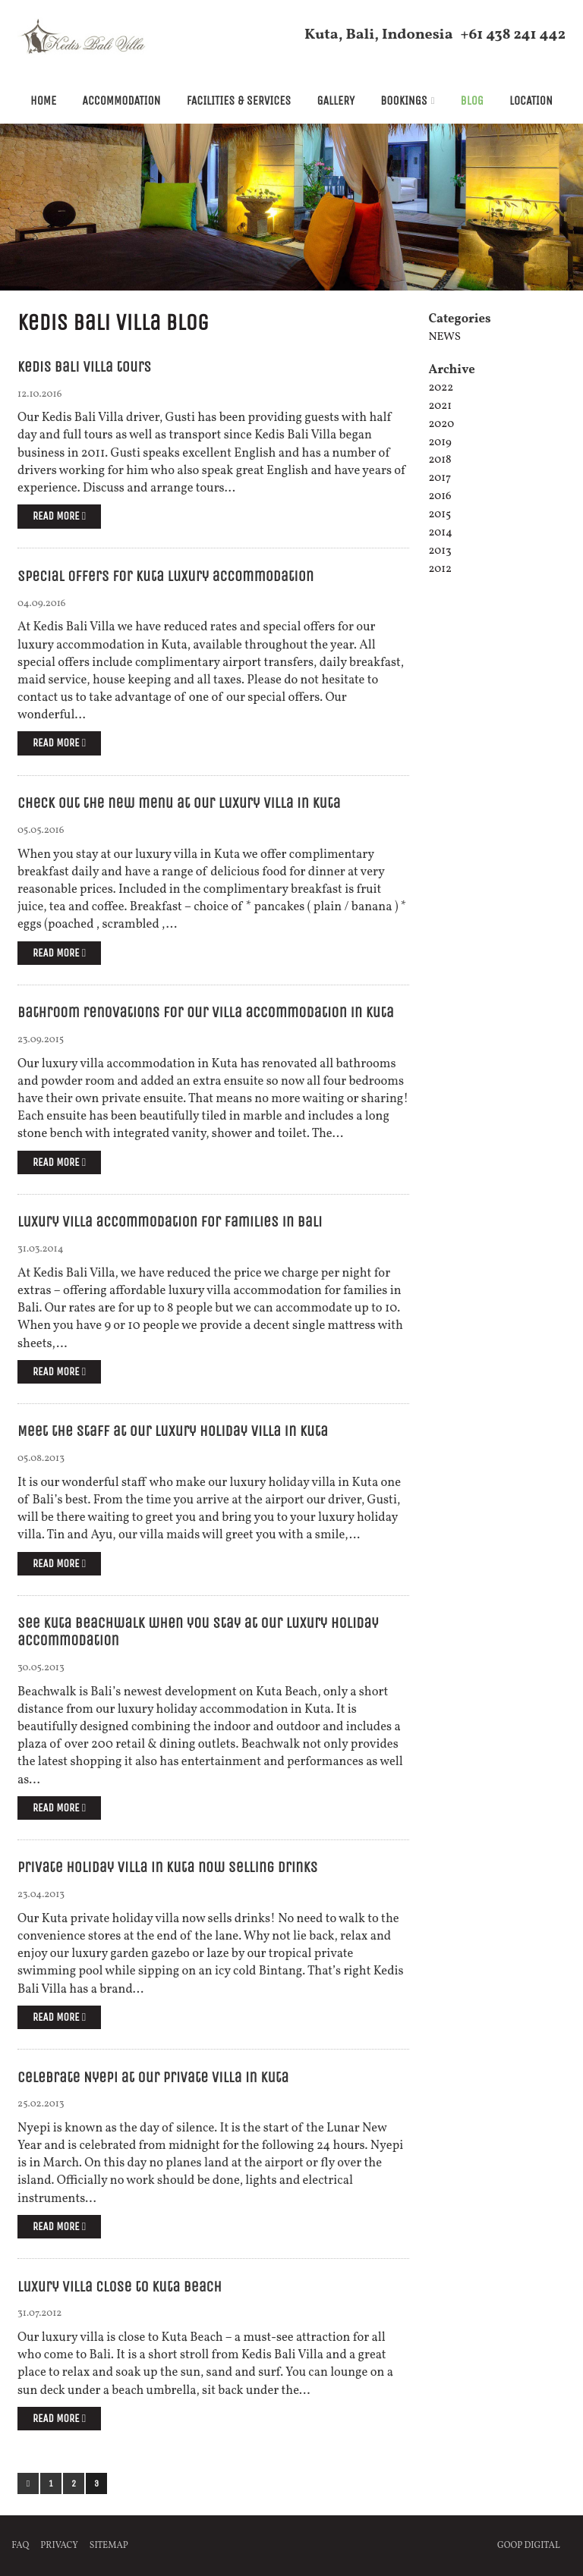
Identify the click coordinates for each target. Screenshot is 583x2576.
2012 (440, 569)
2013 (439, 551)
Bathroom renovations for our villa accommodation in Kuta (205, 1012)
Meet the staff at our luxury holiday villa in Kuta (172, 1431)
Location (531, 100)
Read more (59, 516)
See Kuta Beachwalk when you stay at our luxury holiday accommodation (198, 1631)
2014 (440, 533)
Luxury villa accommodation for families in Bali (169, 1221)
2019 (439, 443)
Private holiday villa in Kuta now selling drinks (167, 1867)
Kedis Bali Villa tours (84, 366)
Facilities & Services (239, 100)
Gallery (336, 100)
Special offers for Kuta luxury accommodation (165, 576)
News (444, 337)
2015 (439, 515)
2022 (440, 388)
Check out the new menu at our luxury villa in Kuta (178, 803)
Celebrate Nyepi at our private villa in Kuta (152, 2077)
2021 (440, 406)
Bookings (403, 100)
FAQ (20, 2546)
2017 (439, 478)
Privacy (58, 2546)
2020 (441, 424)
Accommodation (121, 100)
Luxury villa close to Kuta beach (119, 2286)
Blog (472, 100)
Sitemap (109, 2546)
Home (43, 100)
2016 (439, 496)
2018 (439, 460)
